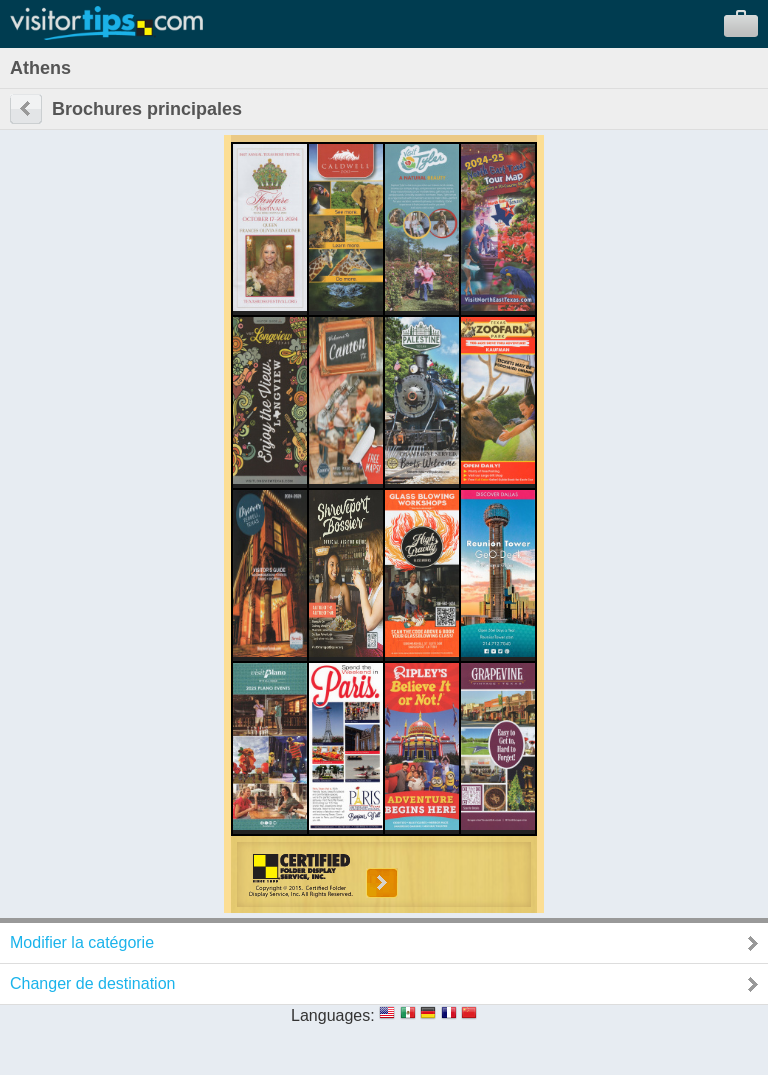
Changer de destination (92, 983)
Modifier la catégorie (82, 942)
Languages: (333, 1015)
